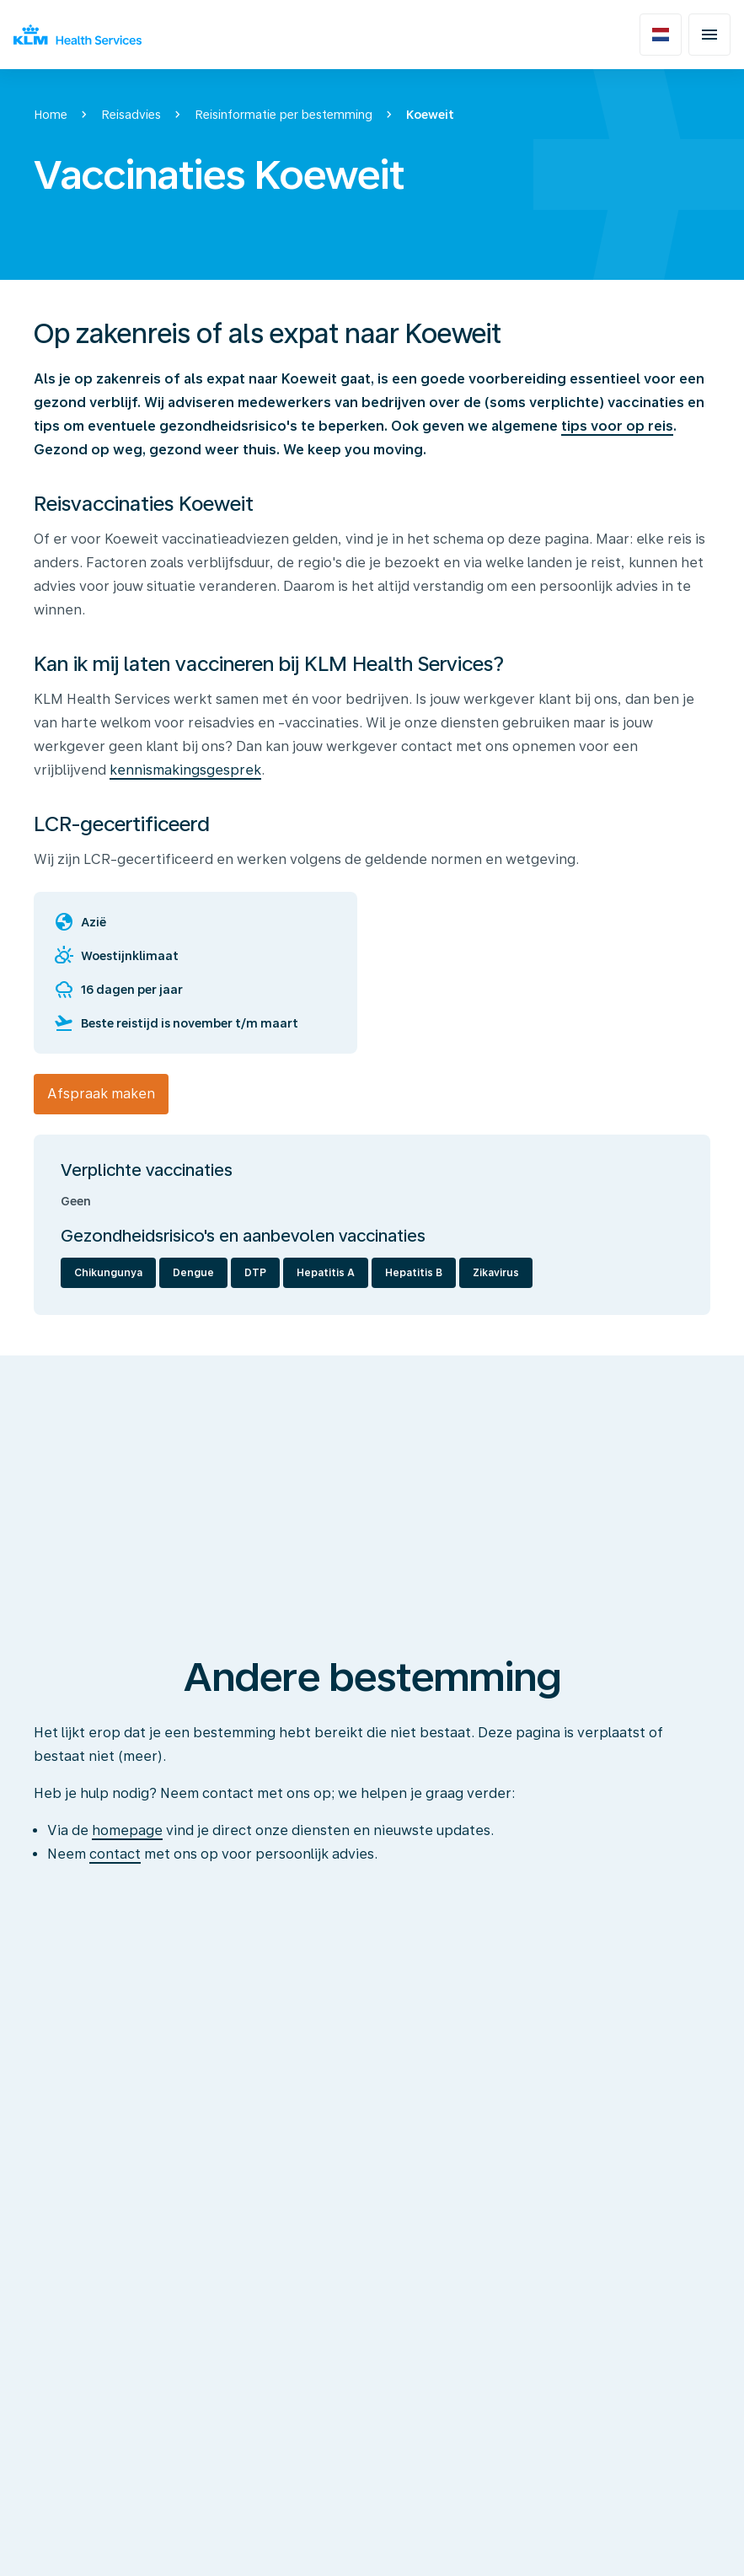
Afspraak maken (101, 1094)
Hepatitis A (326, 1273)
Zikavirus (496, 1273)
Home (50, 114)
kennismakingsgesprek (185, 770)
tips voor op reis (617, 426)
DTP (255, 1273)
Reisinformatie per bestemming (283, 114)
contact (115, 1854)
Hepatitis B (413, 1273)
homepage (127, 1830)
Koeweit (430, 114)
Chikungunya (108, 1273)
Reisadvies (131, 114)
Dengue (193, 1273)
